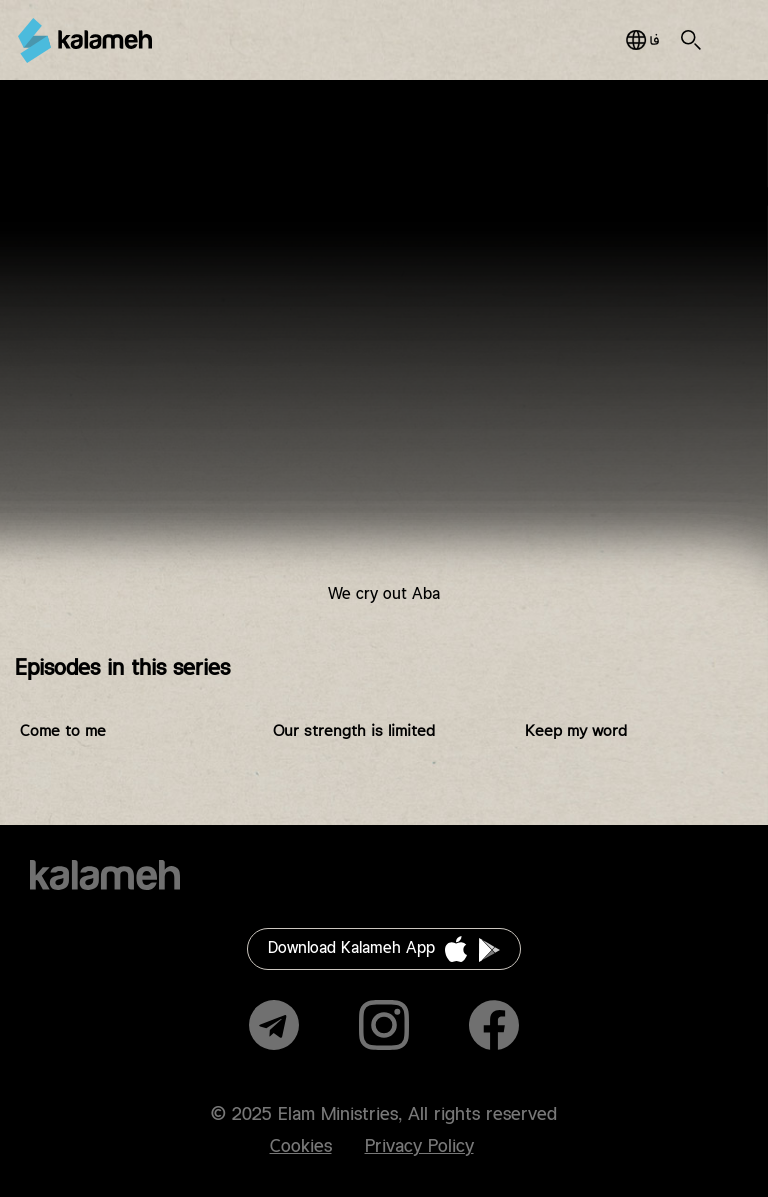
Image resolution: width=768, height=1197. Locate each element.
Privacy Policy (419, 1147)
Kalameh (85, 40)
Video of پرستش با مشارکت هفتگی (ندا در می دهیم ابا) (384, 357)
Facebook (494, 1025)
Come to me (63, 731)
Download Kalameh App (351, 948)
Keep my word (576, 731)
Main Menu (727, 40)
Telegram (274, 1025)
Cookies (301, 1147)
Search (691, 40)
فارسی (642, 40)
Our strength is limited (354, 731)
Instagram (384, 1025)
